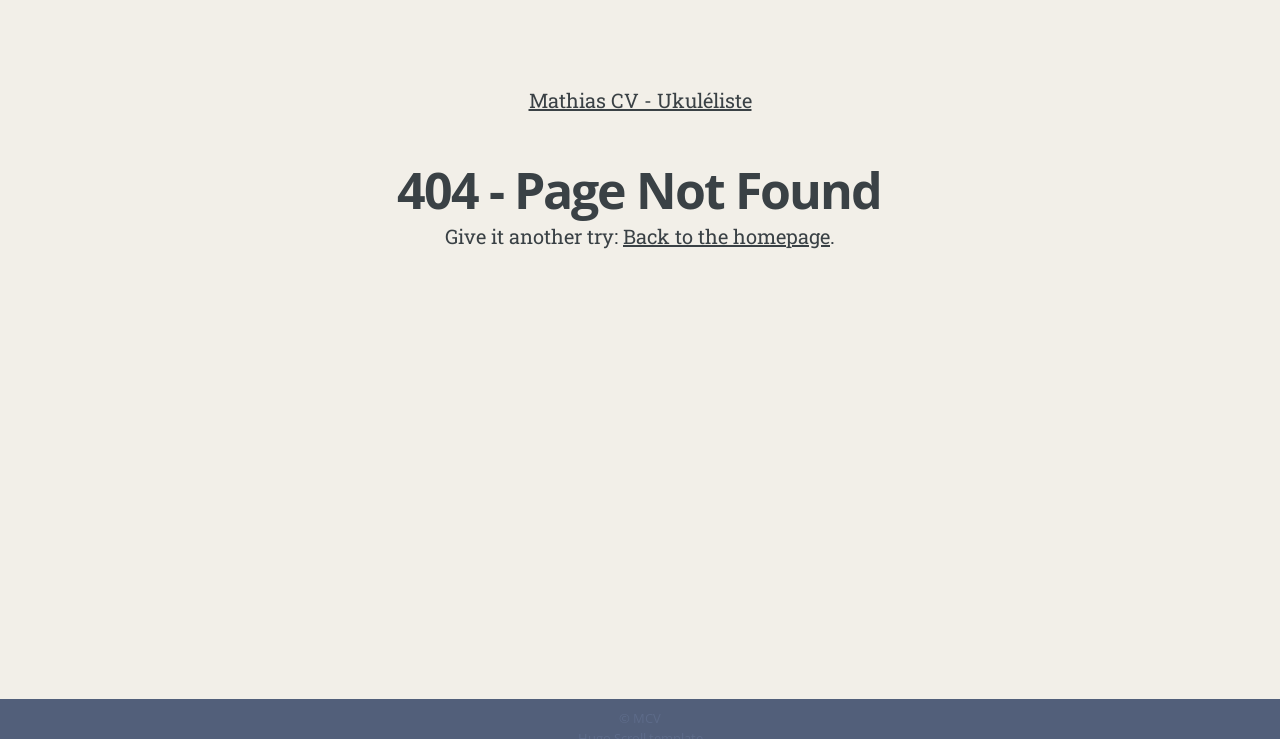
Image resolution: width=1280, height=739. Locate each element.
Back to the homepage (726, 236)
